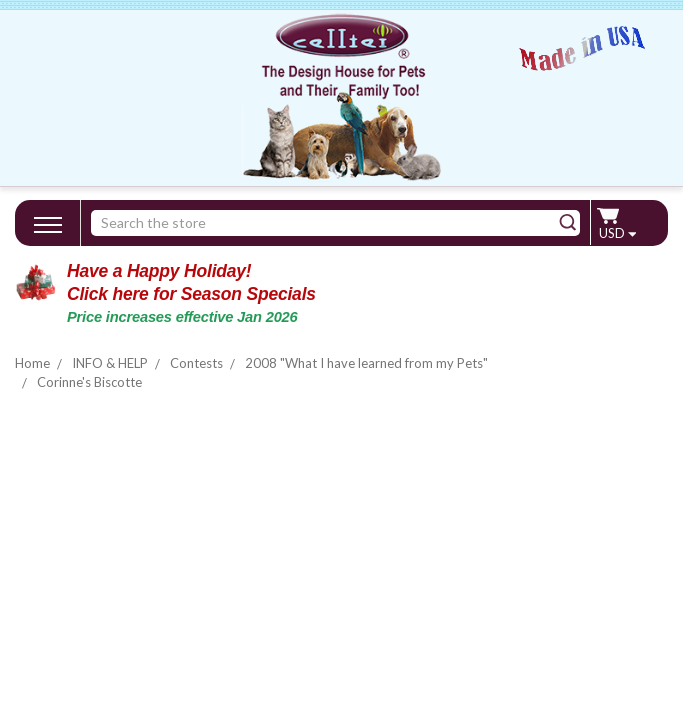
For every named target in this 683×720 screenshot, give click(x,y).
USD (617, 233)
